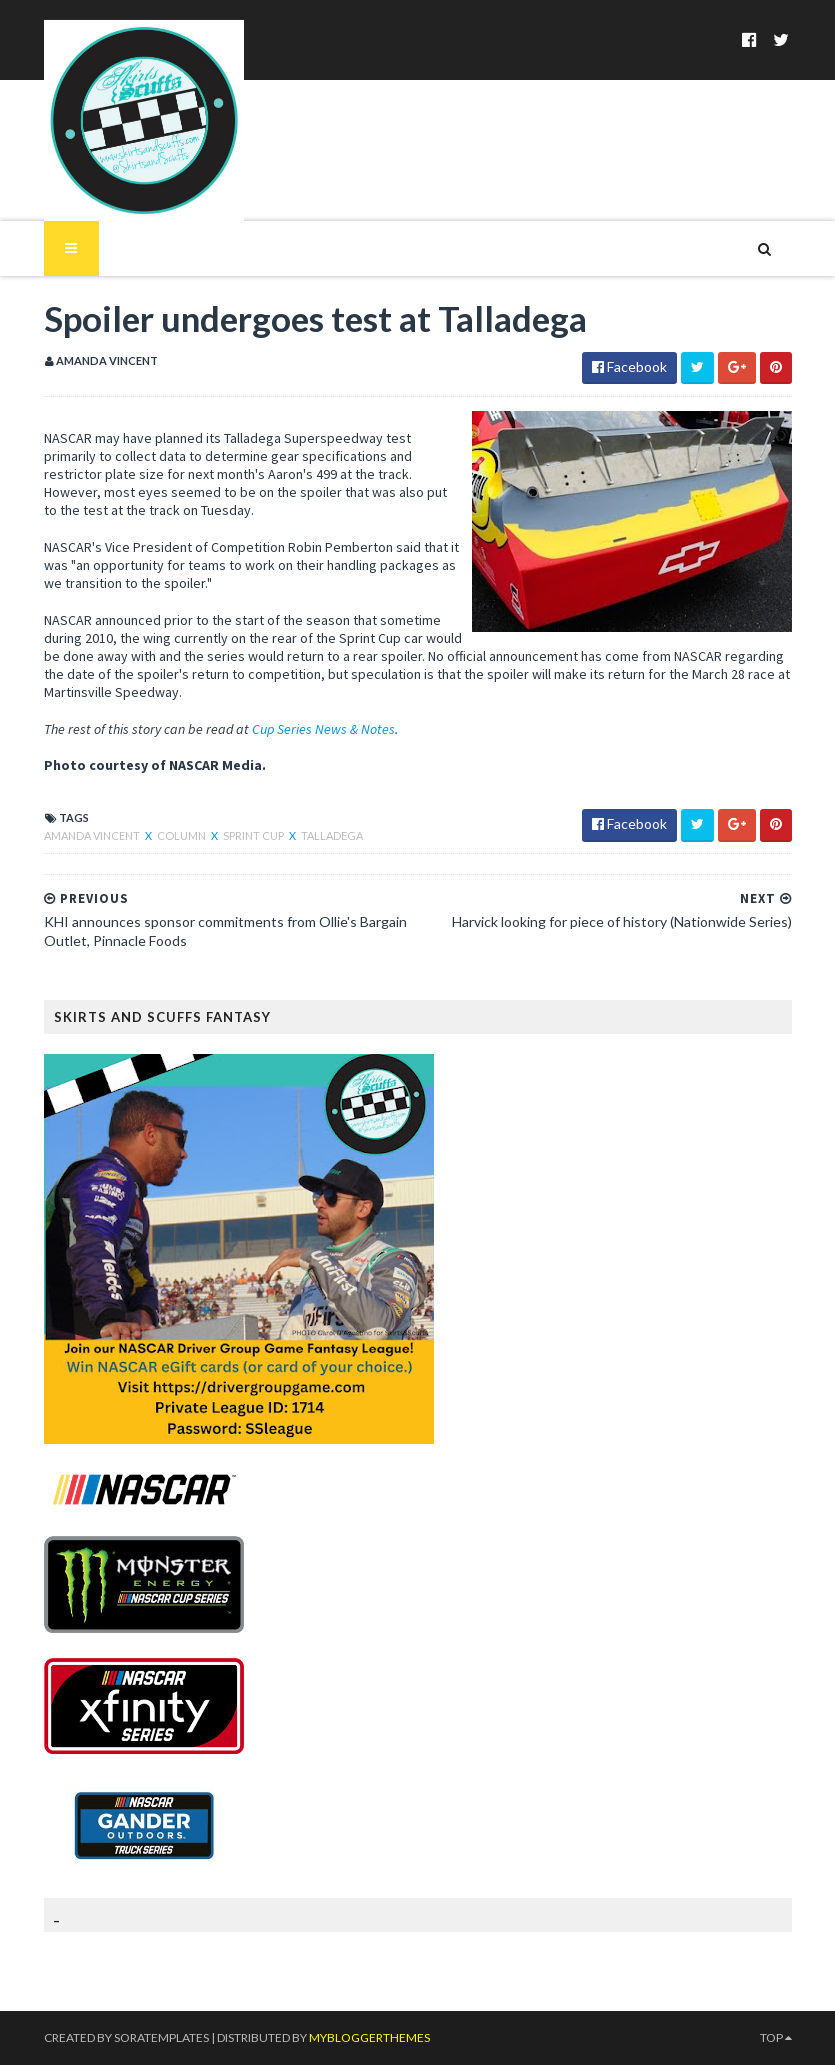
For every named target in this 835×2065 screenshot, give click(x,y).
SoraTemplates (161, 2037)
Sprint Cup (254, 835)
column (182, 835)
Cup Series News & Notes (323, 729)
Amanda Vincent (93, 835)
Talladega (332, 835)
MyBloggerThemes (369, 2037)
